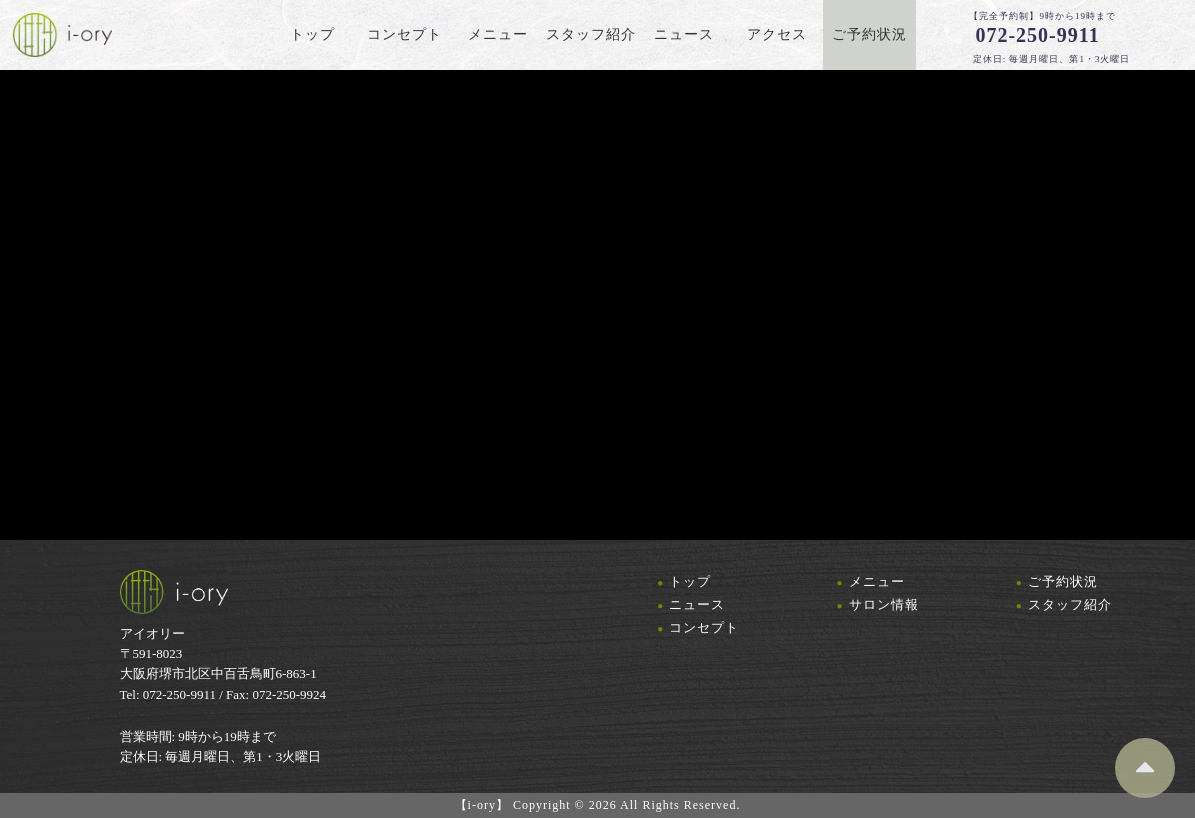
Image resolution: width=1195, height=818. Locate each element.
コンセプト (704, 627)
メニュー (877, 581)
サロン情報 (884, 604)
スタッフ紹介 (1070, 604)
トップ (690, 581)
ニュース (697, 604)
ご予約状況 (1063, 581)
